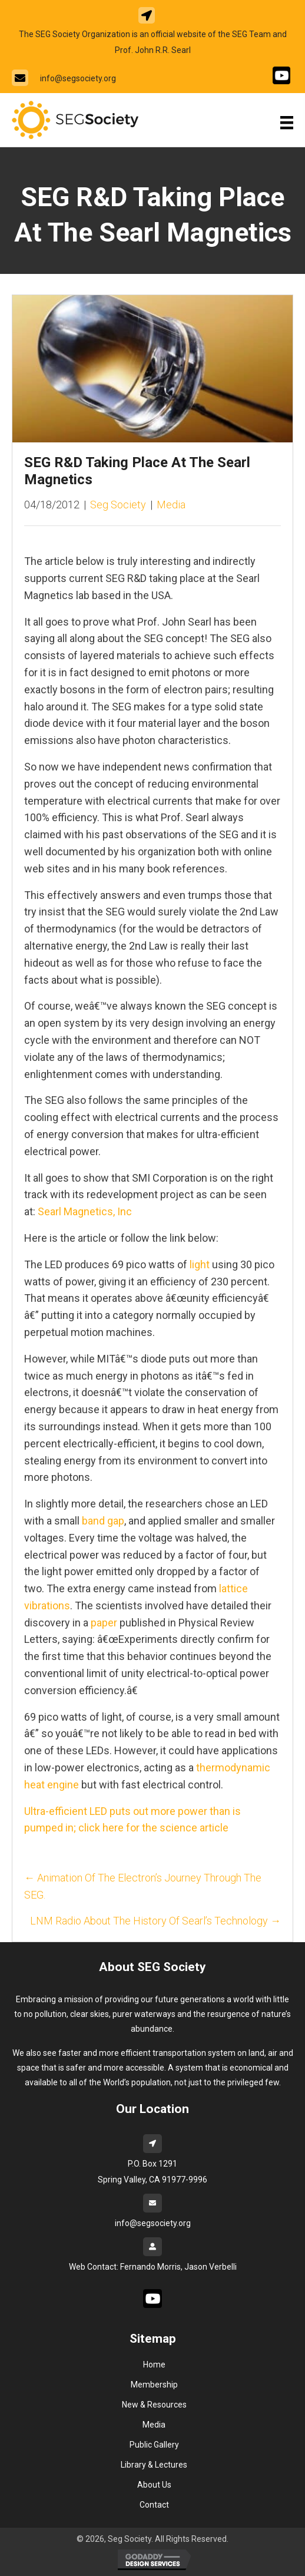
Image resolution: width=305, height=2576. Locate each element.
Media (171, 504)
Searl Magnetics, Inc (85, 1211)
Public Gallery (154, 2444)
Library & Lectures (154, 2464)
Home (154, 2364)
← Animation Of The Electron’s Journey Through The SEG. (142, 1886)
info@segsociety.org (78, 78)
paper (104, 1622)
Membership (154, 2384)
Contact (154, 2504)
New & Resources (154, 2404)
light (200, 1264)
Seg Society (118, 504)
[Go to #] (281, 75)
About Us (154, 2484)
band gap (103, 1520)
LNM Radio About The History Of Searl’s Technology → (155, 1920)
